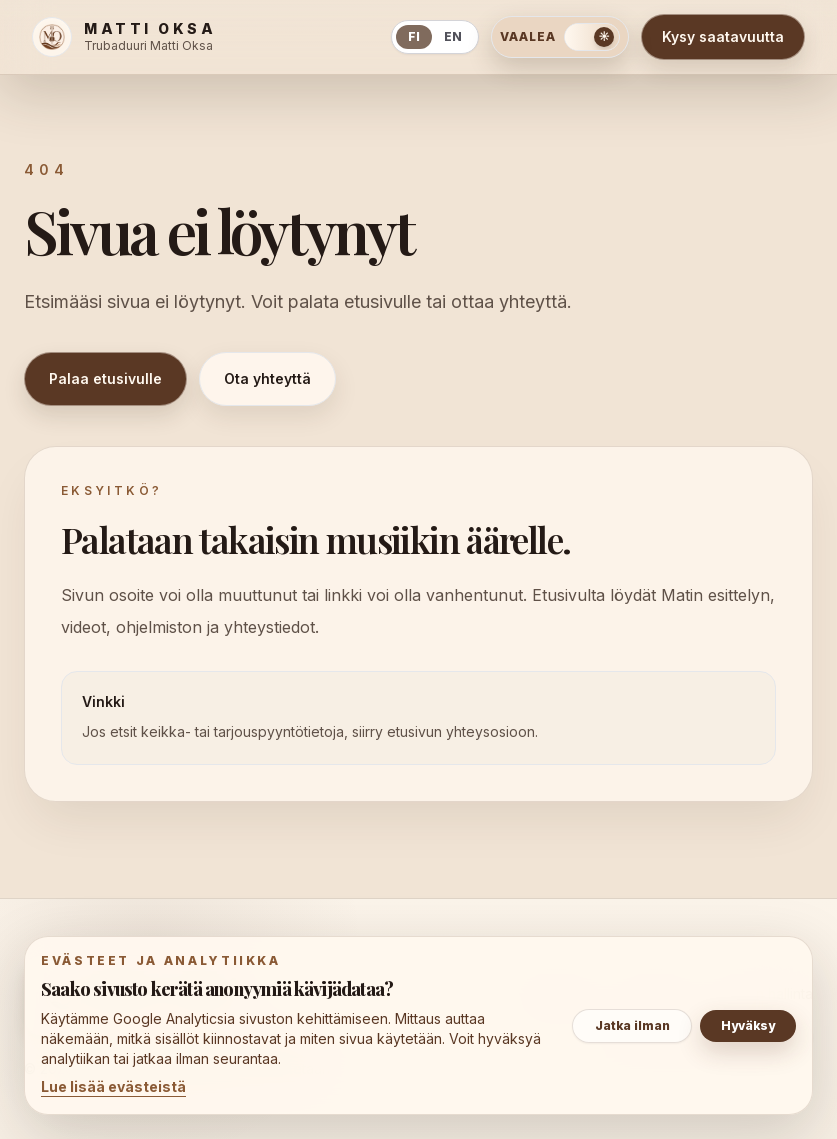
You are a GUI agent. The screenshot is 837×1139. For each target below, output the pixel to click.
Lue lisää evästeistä (113, 1086)
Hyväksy (748, 1025)
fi (414, 36)
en (453, 36)
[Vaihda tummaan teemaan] (560, 37)
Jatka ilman (632, 1025)
